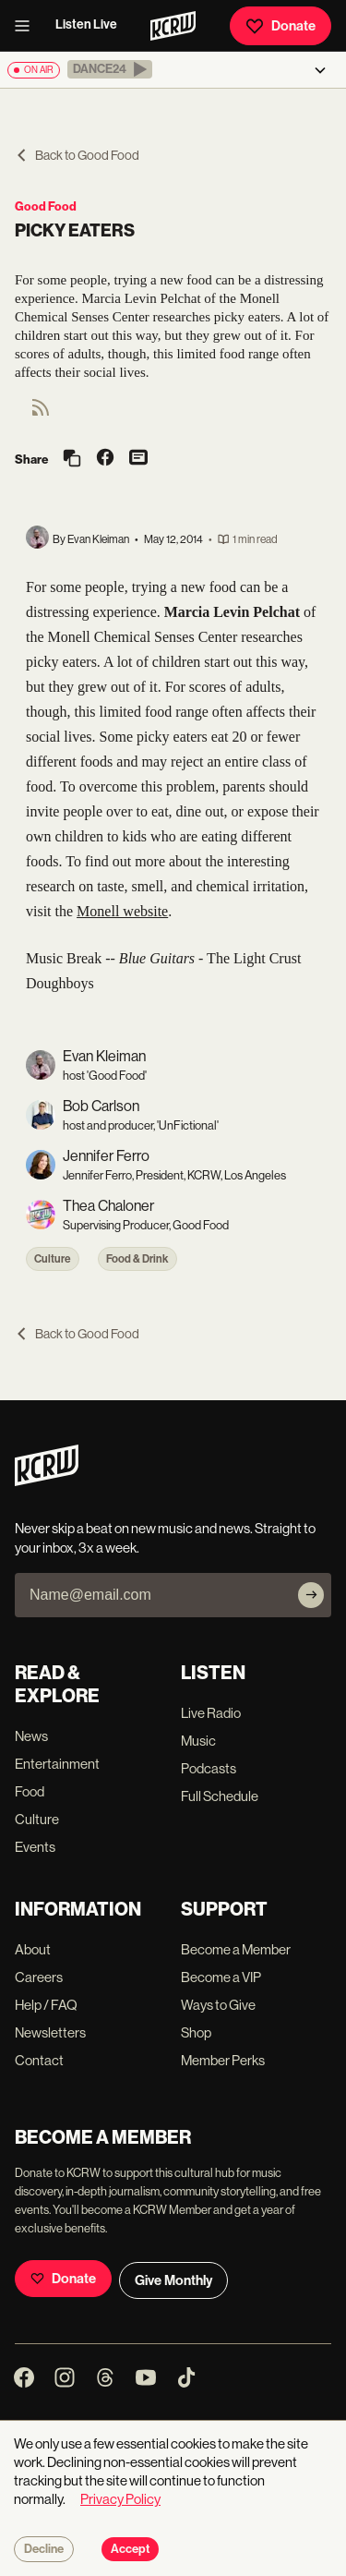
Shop (196, 2032)
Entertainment (57, 1764)
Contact (39, 2060)
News (31, 1736)
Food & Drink (137, 1258)
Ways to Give (218, 2005)
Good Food (46, 206)
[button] (109, 69)
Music (198, 1740)
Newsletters (50, 2032)
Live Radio (211, 1713)
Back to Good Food (77, 155)
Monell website (122, 911)
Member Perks (223, 2060)
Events (35, 1847)
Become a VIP (221, 1977)
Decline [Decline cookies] (44, 2549)
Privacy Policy (120, 2499)
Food (29, 1791)
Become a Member (236, 1949)
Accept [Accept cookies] (130, 2549)
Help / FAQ (46, 2005)
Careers (39, 1977)
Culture (52, 1258)
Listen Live (86, 24)
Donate (280, 26)
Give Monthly (173, 2280)
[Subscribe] (311, 1595)
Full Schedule (219, 1796)
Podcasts (208, 1768)
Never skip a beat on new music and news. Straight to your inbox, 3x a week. (165, 1537)
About (33, 1949)
